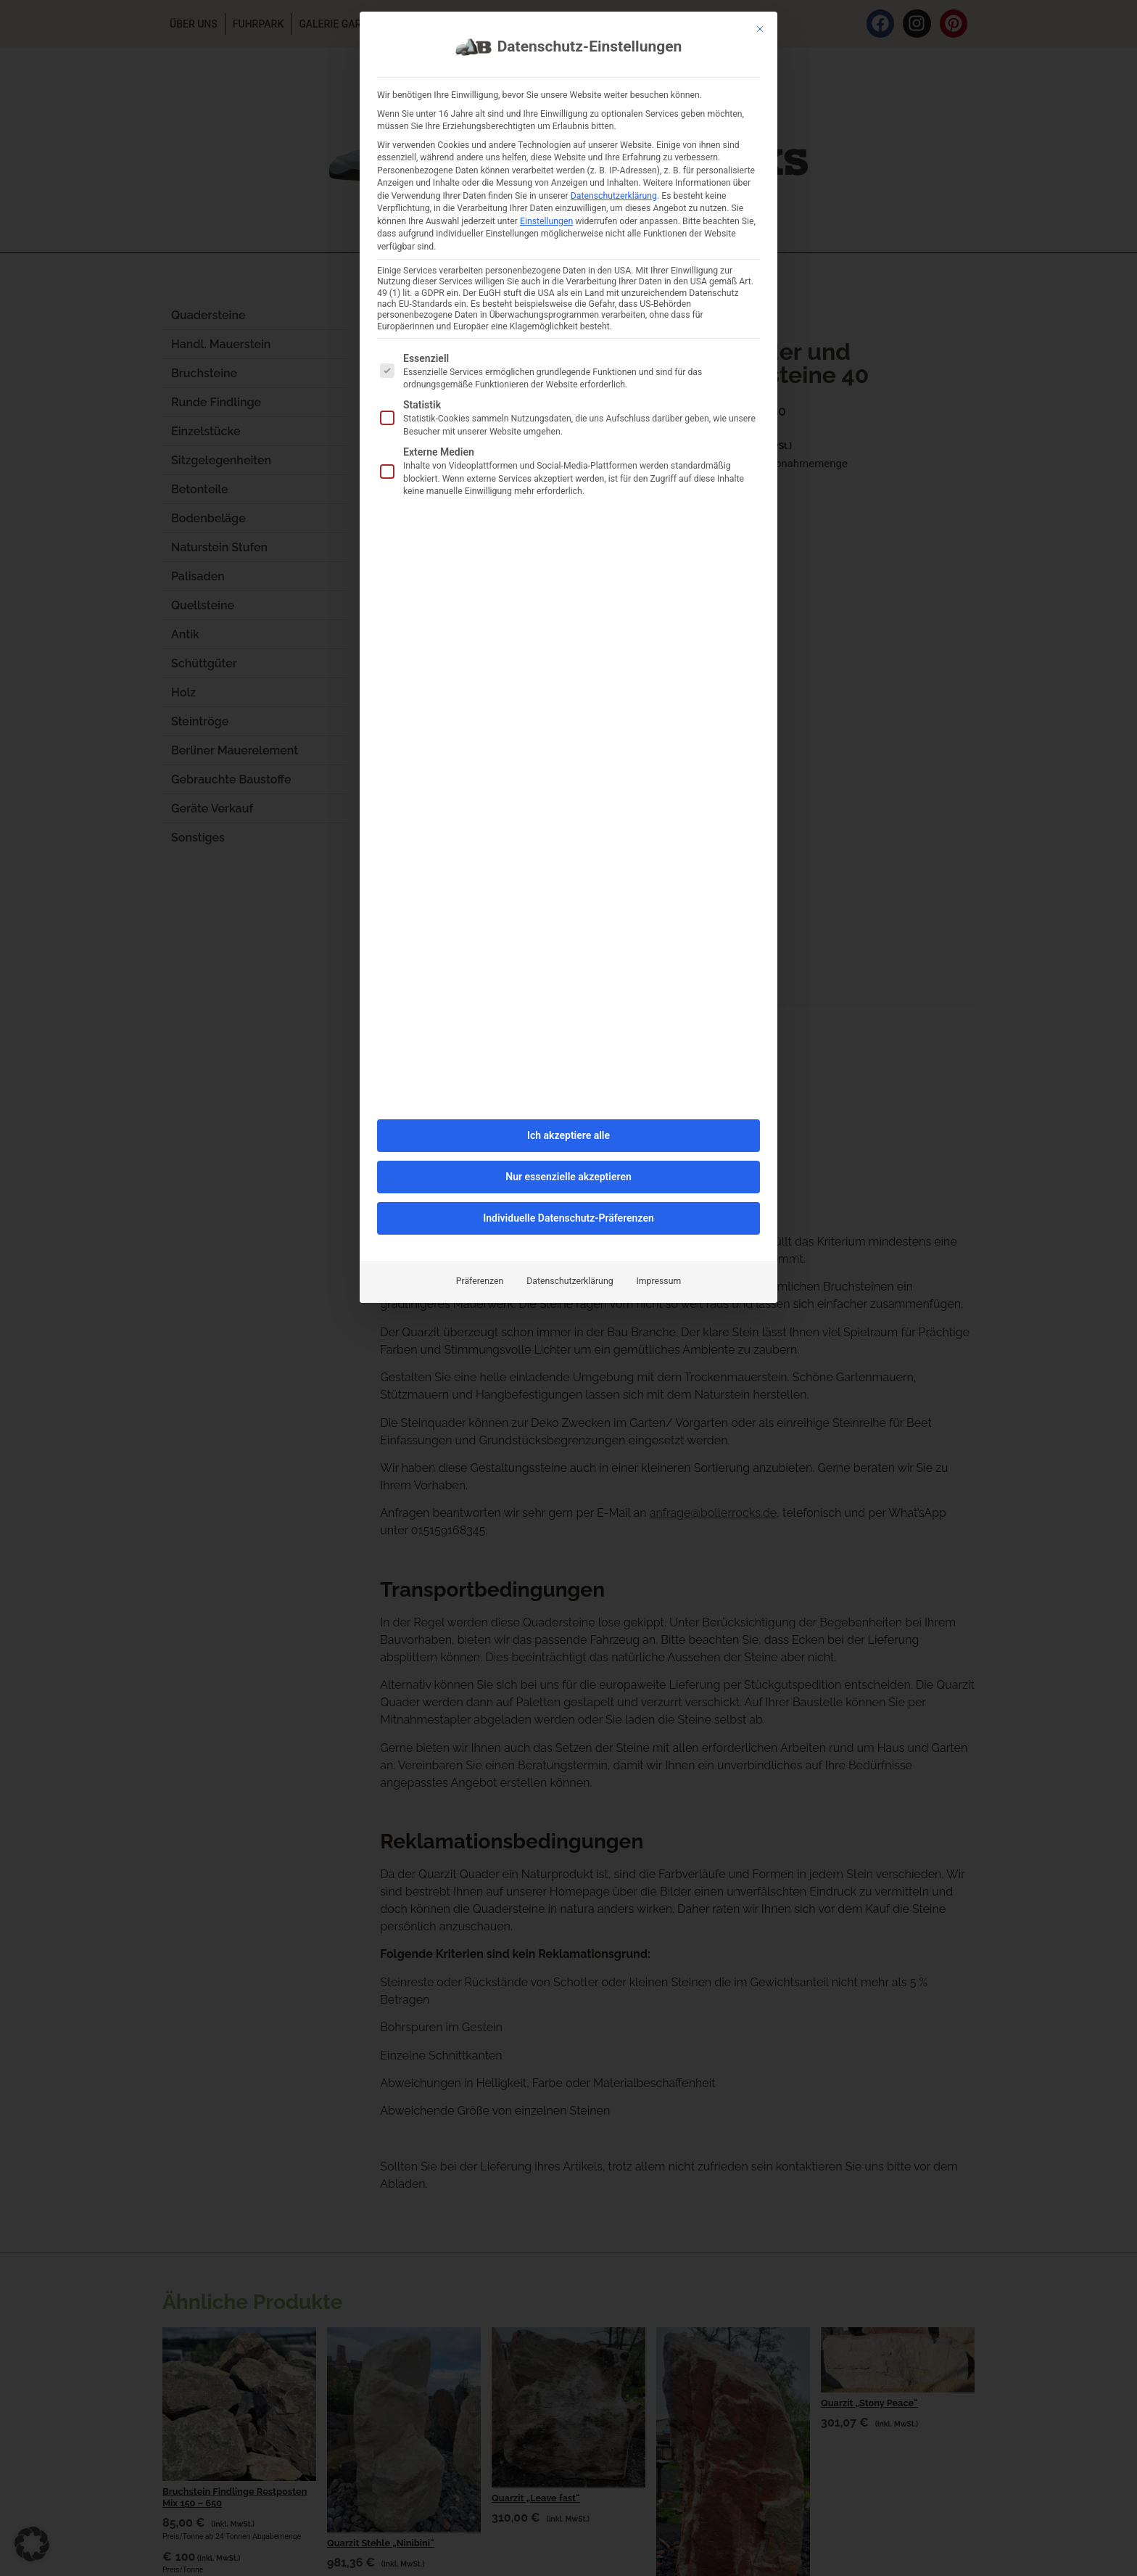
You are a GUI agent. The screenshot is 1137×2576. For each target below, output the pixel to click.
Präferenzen (479, 1084)
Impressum (659, 1084)
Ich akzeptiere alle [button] (568, 939)
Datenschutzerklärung (569, 1084)
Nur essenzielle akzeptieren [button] (568, 980)
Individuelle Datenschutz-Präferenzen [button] (568, 1021)
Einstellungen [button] (546, 25)
